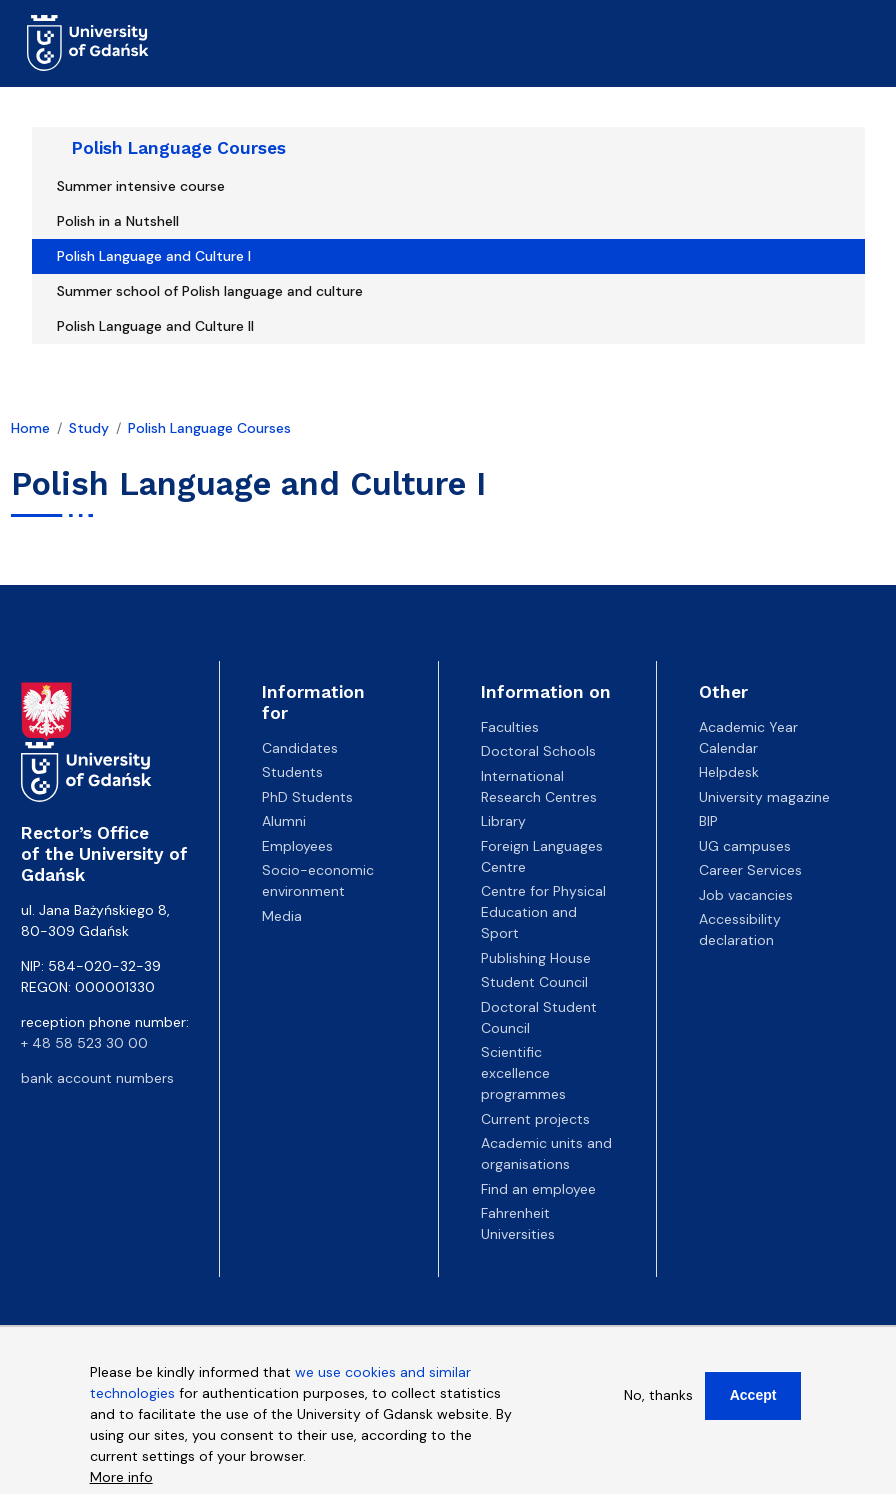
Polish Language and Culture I (154, 256)
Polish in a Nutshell (118, 221)
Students (292, 772)
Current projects (535, 1119)
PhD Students (307, 797)
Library (503, 821)
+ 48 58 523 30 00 (84, 1043)
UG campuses (745, 846)
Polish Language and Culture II (155, 326)
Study (89, 428)
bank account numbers (97, 1078)
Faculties (510, 727)
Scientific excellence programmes (523, 1073)
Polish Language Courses (179, 148)
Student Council (534, 982)
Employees (297, 846)
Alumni (284, 821)
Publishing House (536, 958)
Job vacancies (746, 895)
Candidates (300, 748)
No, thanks (658, 1404)
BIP (708, 821)
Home (30, 428)
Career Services (750, 870)
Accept (753, 1404)
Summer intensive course (141, 186)
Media (282, 916)
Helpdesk (729, 772)
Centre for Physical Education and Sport (543, 912)
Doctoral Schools (538, 751)
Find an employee (538, 1189)
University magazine (764, 797)
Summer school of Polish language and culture (210, 291)
